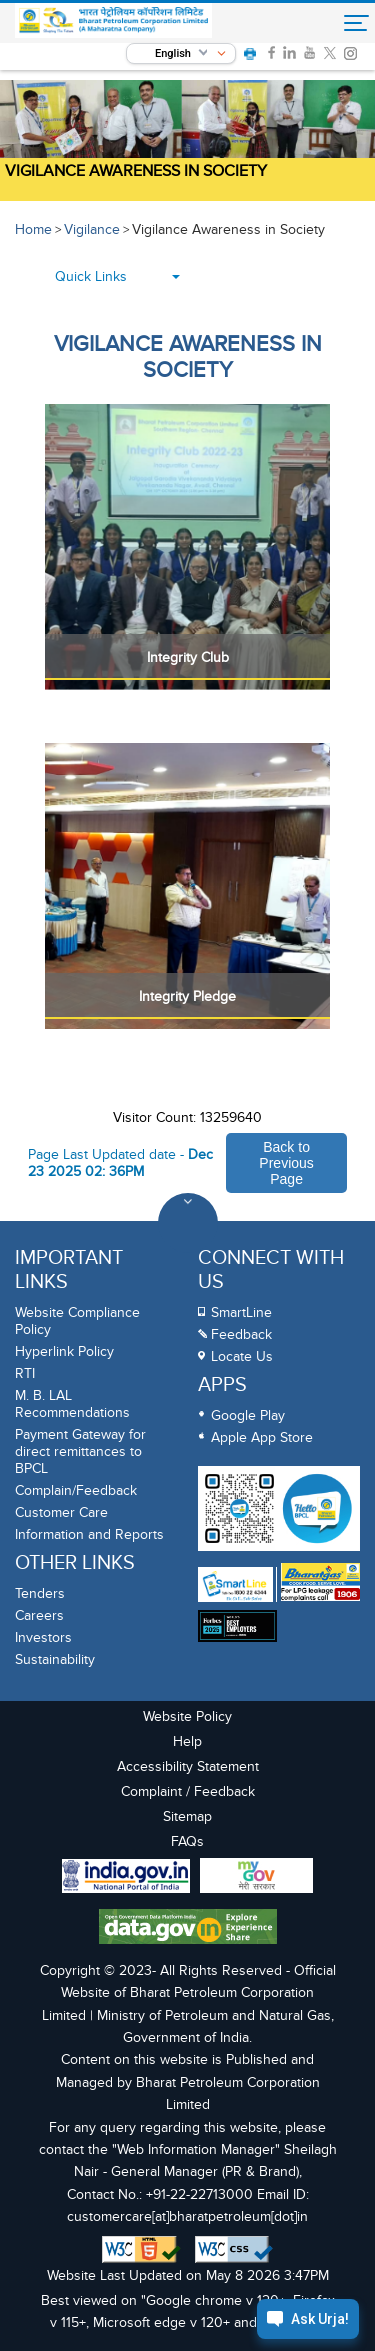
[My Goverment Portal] (256, 1878)
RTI (25, 1373)
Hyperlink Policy (64, 1351)
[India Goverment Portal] (126, 1878)
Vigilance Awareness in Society (136, 171)
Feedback (241, 1334)
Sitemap (187, 1816)
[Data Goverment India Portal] (188, 1929)
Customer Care (61, 1512)
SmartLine (241, 1312)
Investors (43, 1637)
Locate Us (242, 1356)
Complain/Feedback (76, 1490)
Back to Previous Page (286, 1163)
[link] (271, 53)
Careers (39, 1615)
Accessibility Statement (188, 1766)
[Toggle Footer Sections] (188, 1223)
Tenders (40, 1593)
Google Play (248, 1415)
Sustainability (55, 1659)
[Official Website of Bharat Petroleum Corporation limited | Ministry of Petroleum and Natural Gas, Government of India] (113, 20)
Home (33, 229)
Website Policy (187, 1716)
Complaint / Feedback (188, 1791)
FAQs (187, 1841)
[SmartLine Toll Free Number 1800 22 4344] (235, 1584)
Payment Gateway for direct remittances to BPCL (80, 1451)
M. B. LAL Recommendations (72, 1404)
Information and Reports (89, 1534)
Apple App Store (262, 1437)
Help (187, 1741)
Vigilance (92, 229)
